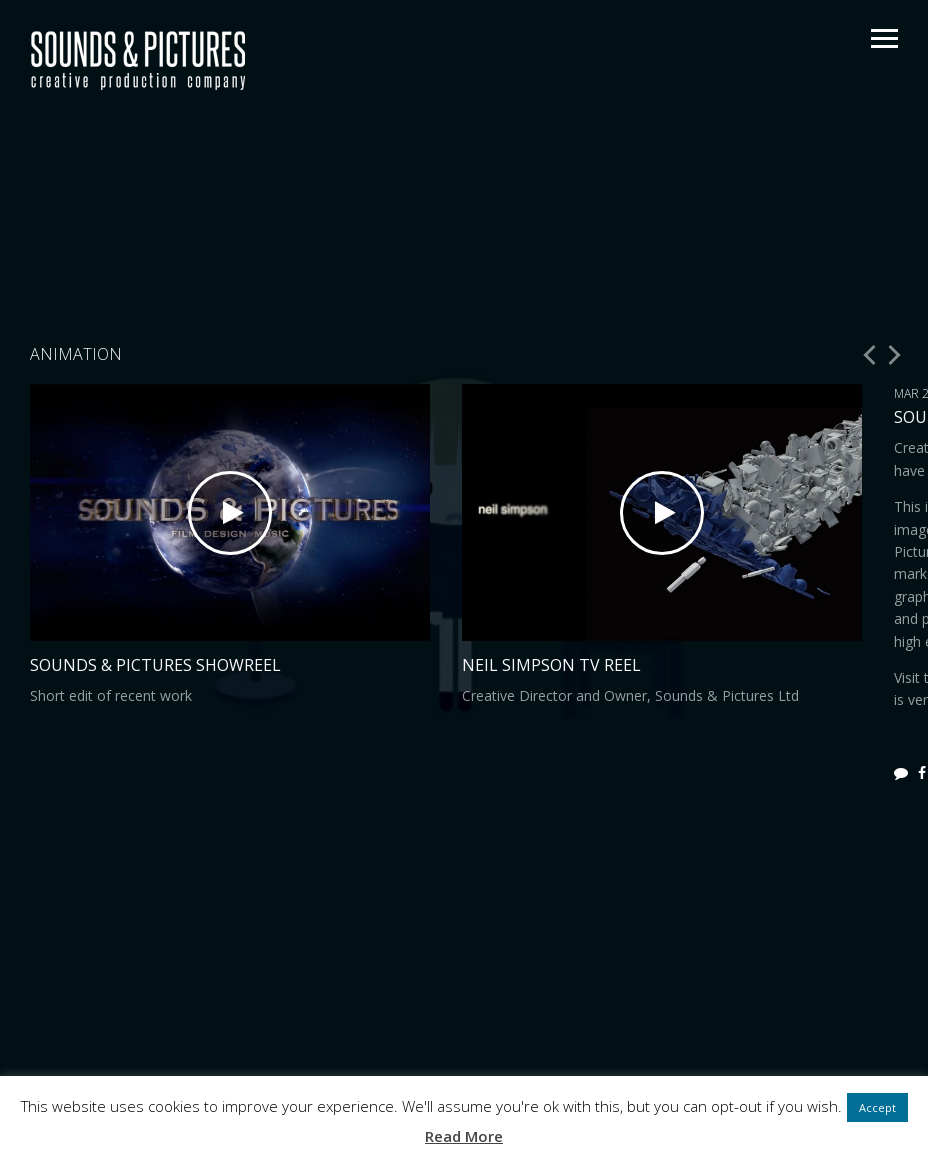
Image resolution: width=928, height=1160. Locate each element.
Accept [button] (877, 1107)
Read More (464, 1136)
